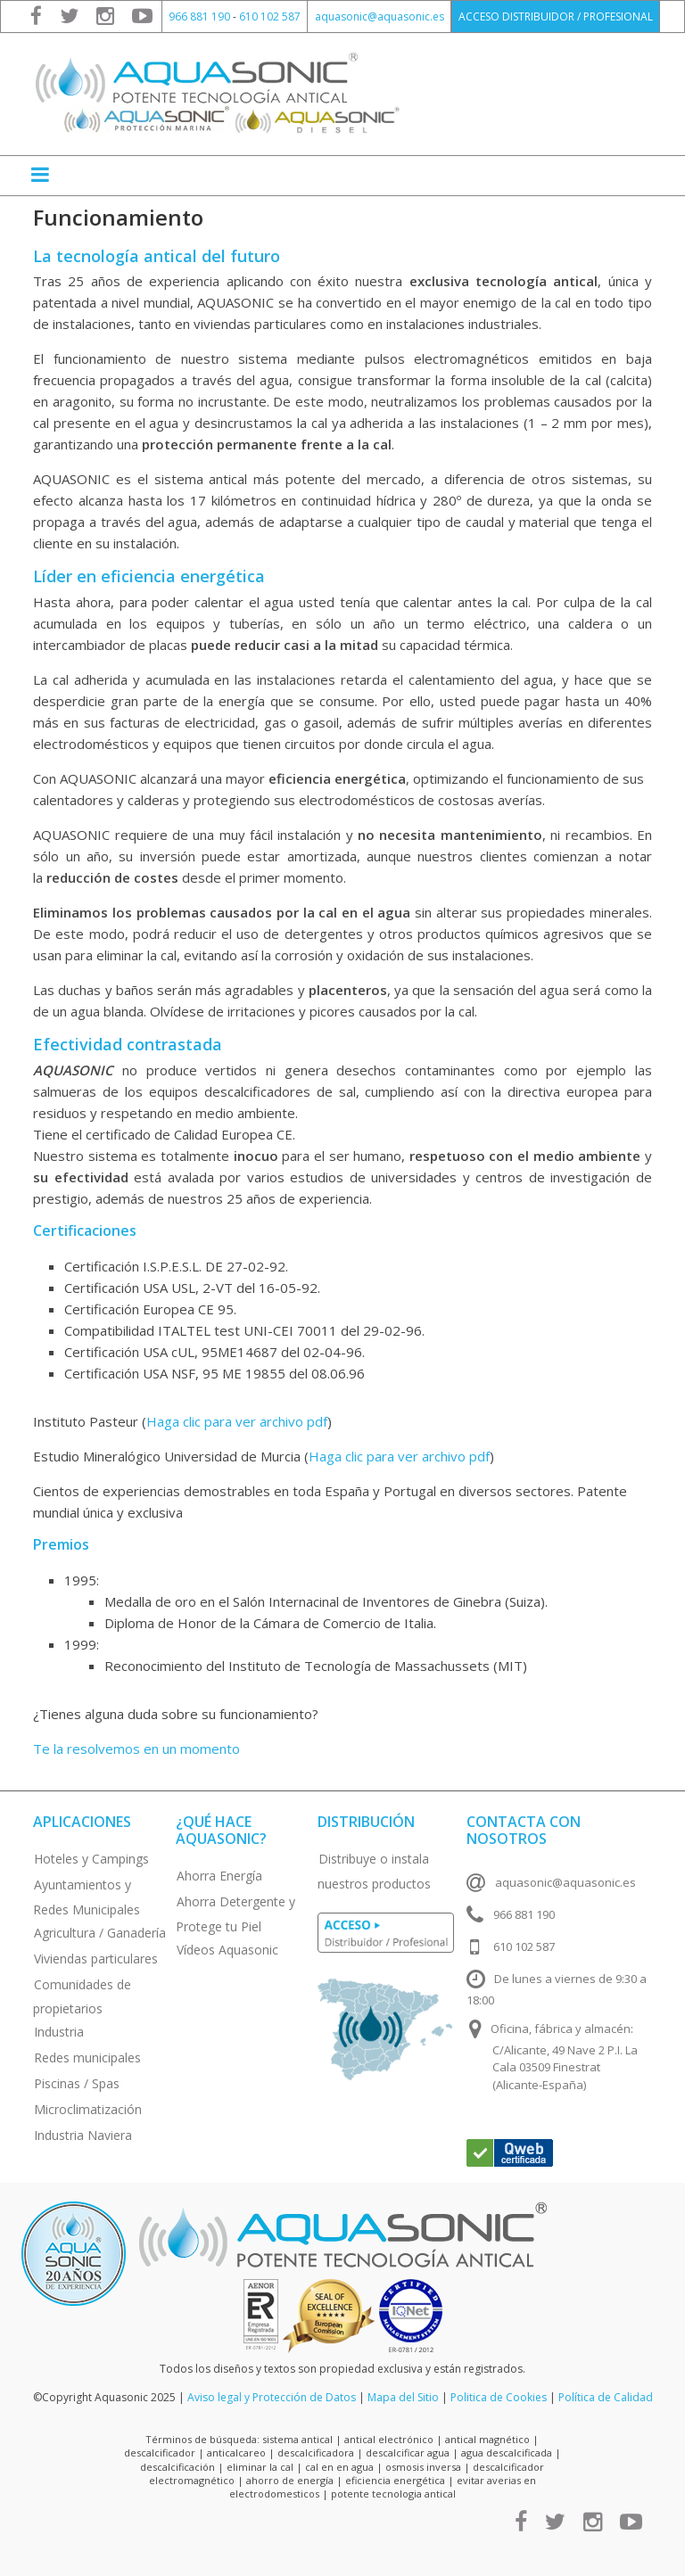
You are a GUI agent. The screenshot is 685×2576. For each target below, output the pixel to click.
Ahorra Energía (219, 1875)
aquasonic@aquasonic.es (379, 16)
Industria (59, 2031)
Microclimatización (88, 2109)
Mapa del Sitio (403, 2397)
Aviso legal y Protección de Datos (271, 2397)
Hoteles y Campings (91, 1858)
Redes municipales (87, 2057)
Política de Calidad (605, 2397)
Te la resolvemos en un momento (136, 1748)
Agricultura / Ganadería (100, 1932)
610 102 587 (270, 16)
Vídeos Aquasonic (227, 1949)
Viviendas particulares (96, 1958)
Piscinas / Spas (77, 2083)
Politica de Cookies (498, 2397)
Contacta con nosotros (523, 1830)
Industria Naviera (83, 2135)
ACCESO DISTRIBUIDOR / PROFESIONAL (555, 16)
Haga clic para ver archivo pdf (236, 1421)
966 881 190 (199, 16)
